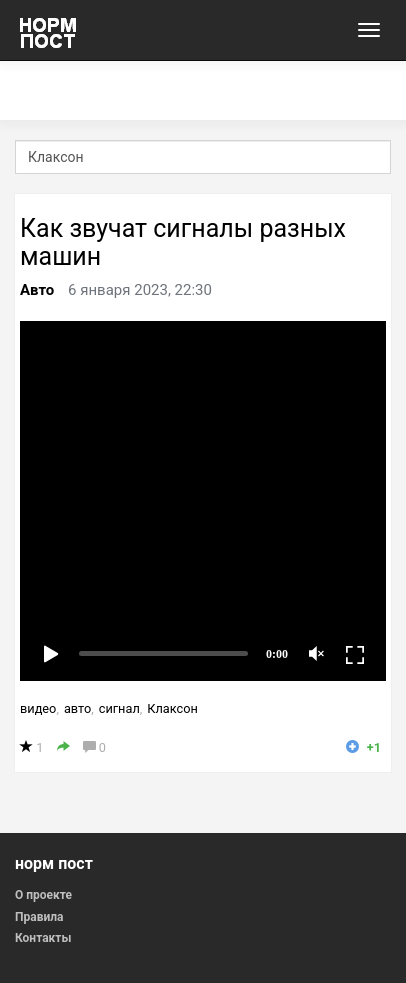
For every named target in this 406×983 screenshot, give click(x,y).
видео (38, 708)
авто (77, 708)
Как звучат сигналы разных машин (183, 242)
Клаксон (172, 708)
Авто (37, 290)
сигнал (119, 708)
